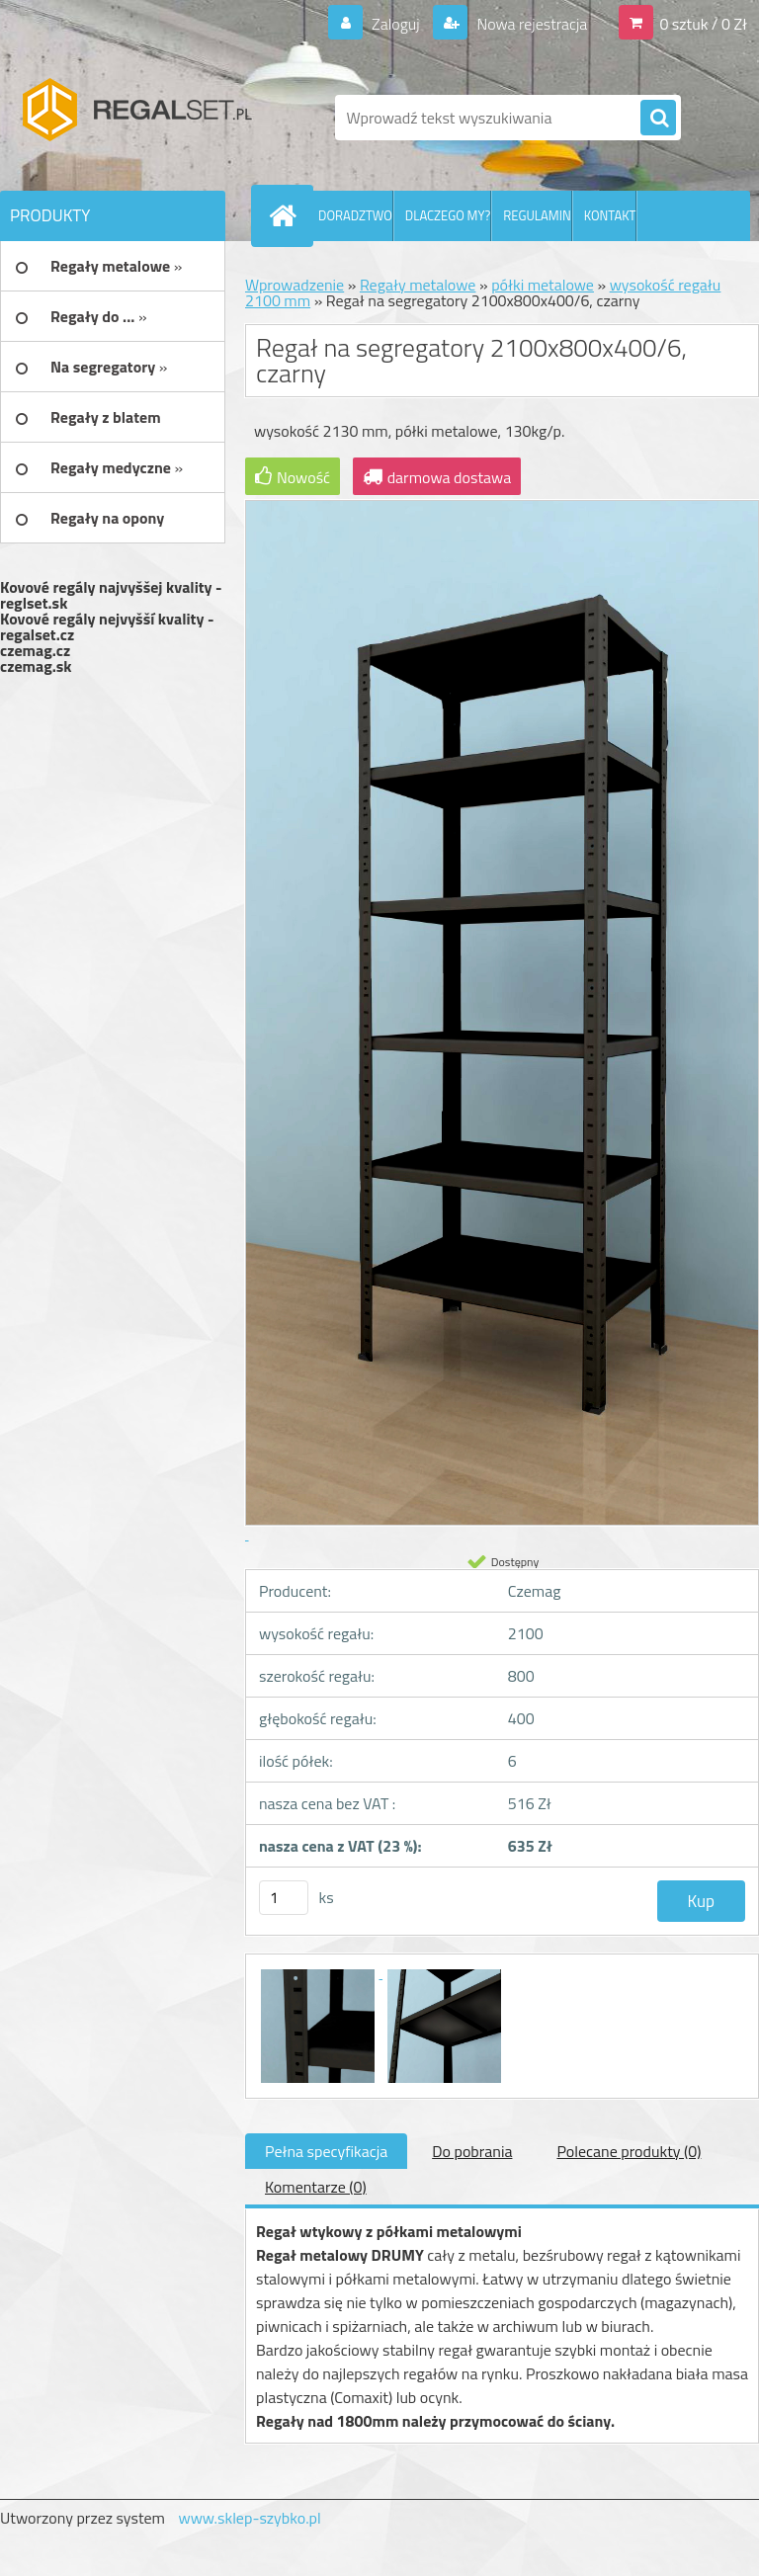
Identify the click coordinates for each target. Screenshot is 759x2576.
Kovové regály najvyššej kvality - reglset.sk (111, 595)
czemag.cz (35, 650)
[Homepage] (286, 215)
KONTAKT (610, 215)
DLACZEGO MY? (448, 215)
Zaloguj (395, 24)
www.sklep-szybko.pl (249, 2518)
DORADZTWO (355, 215)
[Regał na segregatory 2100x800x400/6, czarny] (319, 1972)
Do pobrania (472, 2151)
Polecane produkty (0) (628, 2151)
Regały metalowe (418, 284)
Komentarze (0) (316, 2187)
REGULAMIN (536, 215)
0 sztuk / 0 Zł (703, 24)
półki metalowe (542, 284)
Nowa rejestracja (530, 24)
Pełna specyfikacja (326, 2151)
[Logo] (136, 117)
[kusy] (283, 1897)
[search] (658, 118)
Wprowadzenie (294, 284)
